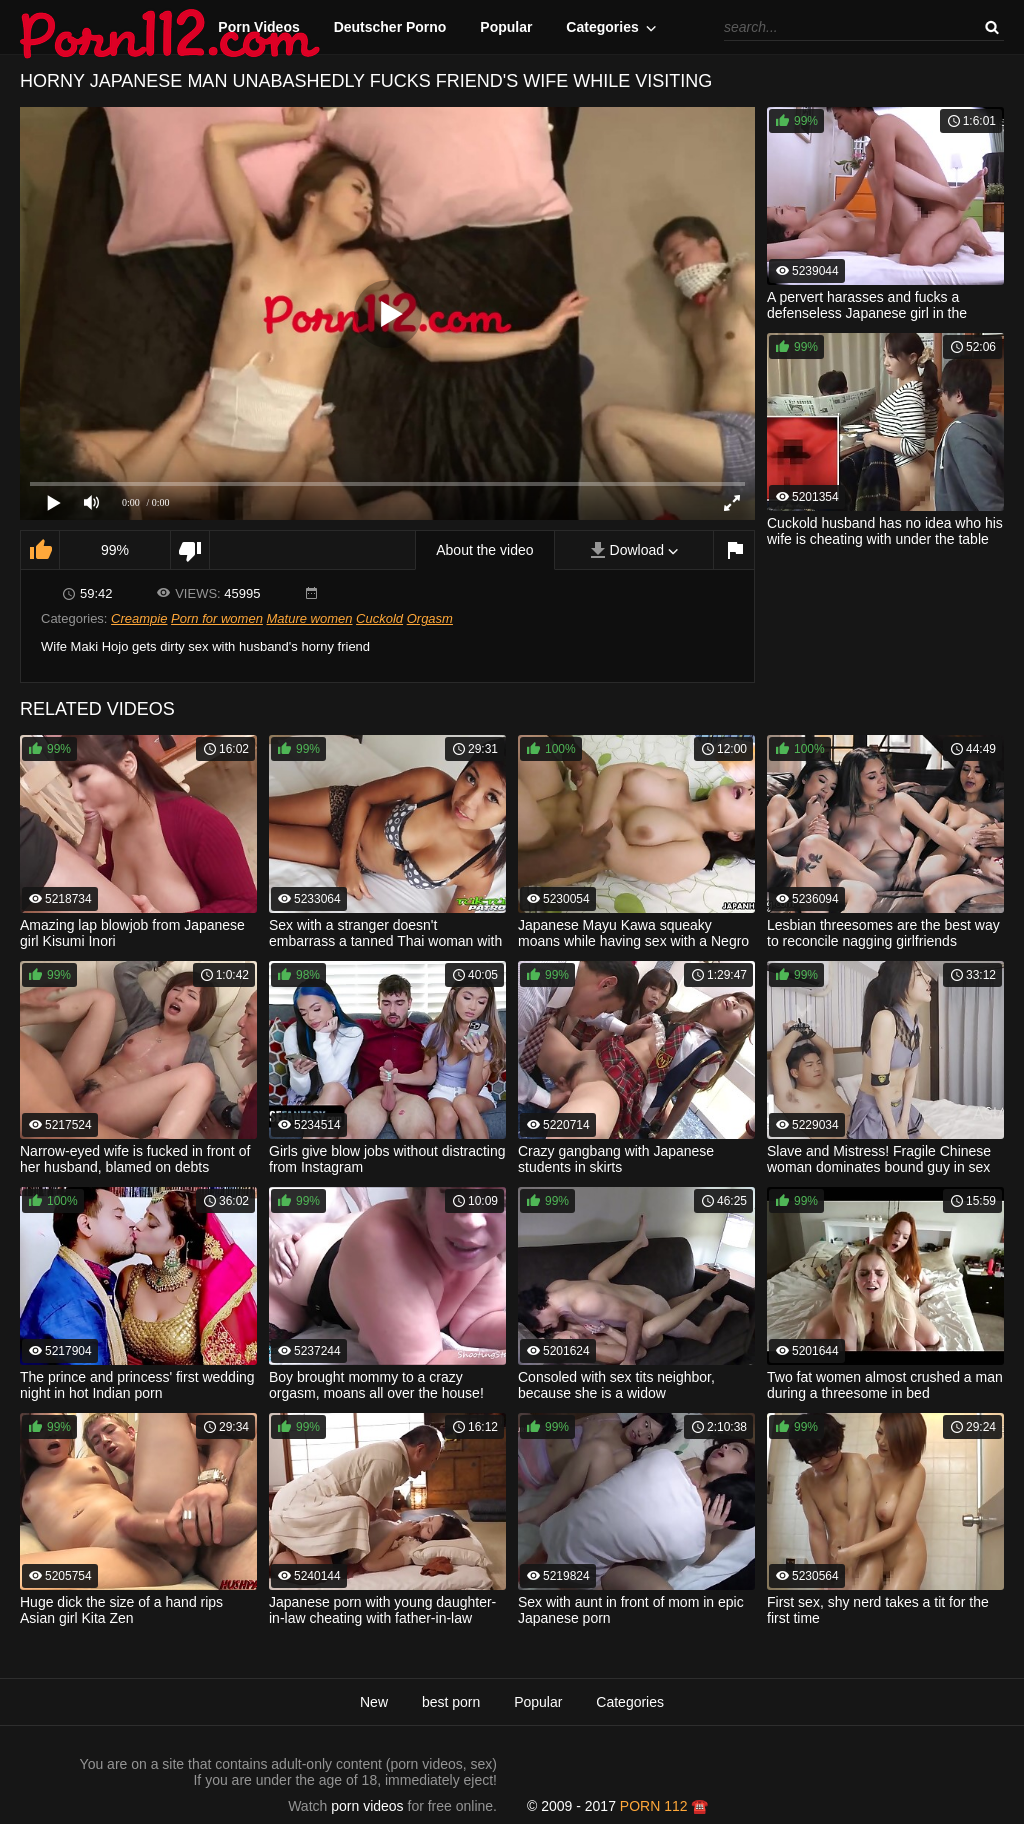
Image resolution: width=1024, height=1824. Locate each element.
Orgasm (430, 618)
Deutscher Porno (390, 27)
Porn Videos (258, 27)
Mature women (309, 618)
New (374, 1702)
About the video (484, 550)
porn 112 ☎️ (664, 1806)
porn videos (367, 1806)
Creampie (139, 618)
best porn (451, 1702)
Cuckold (379, 618)
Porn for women (217, 618)
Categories (602, 27)
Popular (506, 27)
